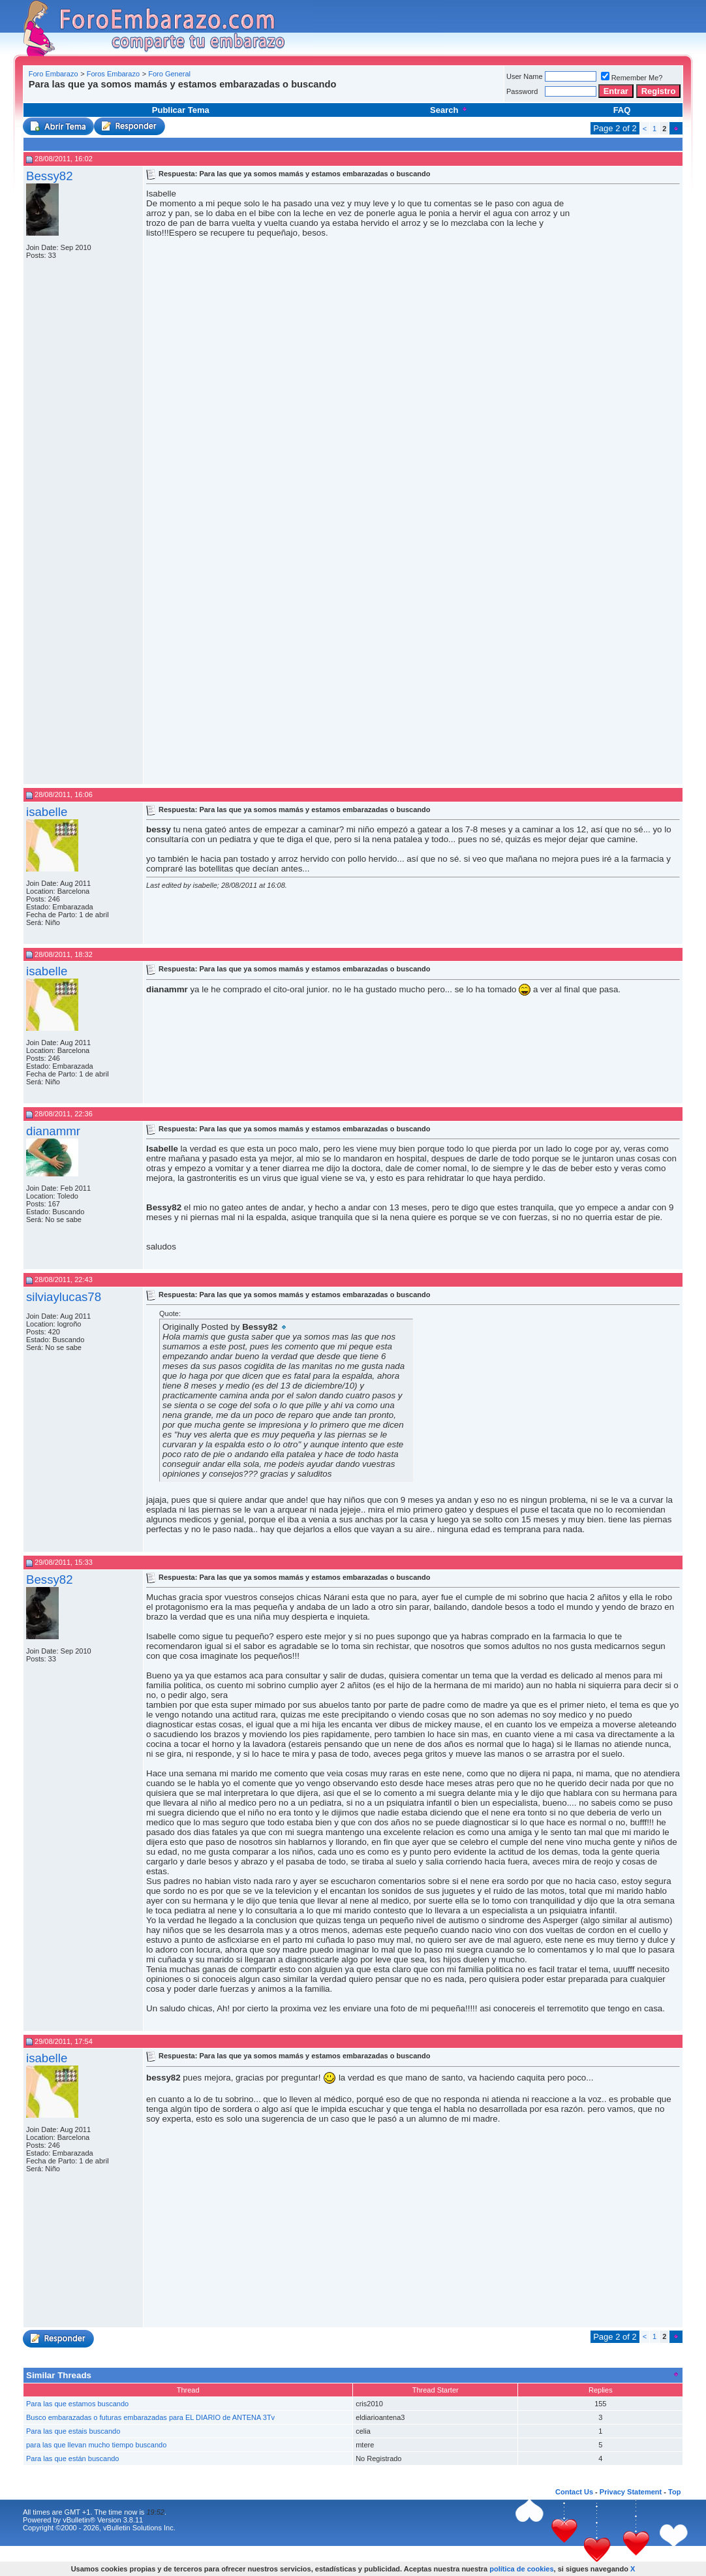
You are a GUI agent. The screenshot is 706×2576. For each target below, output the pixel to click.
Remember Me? (632, 78)
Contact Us (574, 2492)
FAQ (622, 110)
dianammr (53, 1131)
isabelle (46, 812)
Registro (658, 91)
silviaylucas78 (63, 1297)
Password (522, 91)
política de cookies (521, 2569)
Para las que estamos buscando (77, 2404)
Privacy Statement (631, 2492)
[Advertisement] (263, 94)
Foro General (169, 74)
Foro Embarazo (53, 74)
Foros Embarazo (113, 74)
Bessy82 (49, 176)
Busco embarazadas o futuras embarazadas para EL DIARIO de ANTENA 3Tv (150, 2417)
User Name (524, 76)
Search (449, 110)
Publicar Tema (180, 110)
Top (674, 2492)
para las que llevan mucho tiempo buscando (96, 2445)
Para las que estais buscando (73, 2431)
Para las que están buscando (72, 2458)
